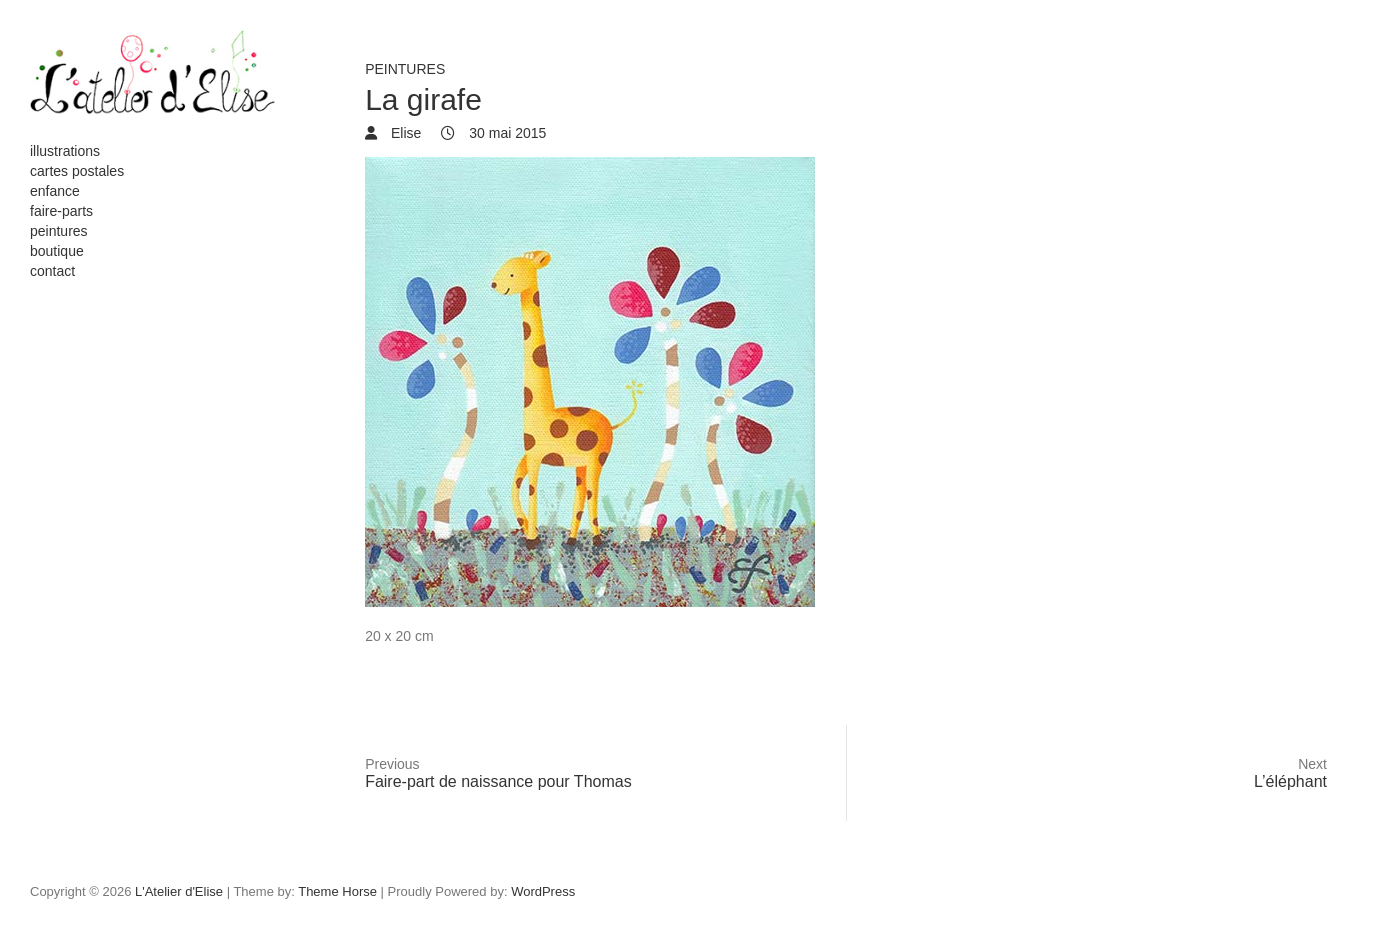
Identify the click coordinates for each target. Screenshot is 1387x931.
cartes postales (77, 171)
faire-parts (61, 211)
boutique (57, 251)
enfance (55, 191)
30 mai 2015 (505, 133)
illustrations (65, 151)
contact (52, 271)
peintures (59, 231)
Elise (404, 133)
